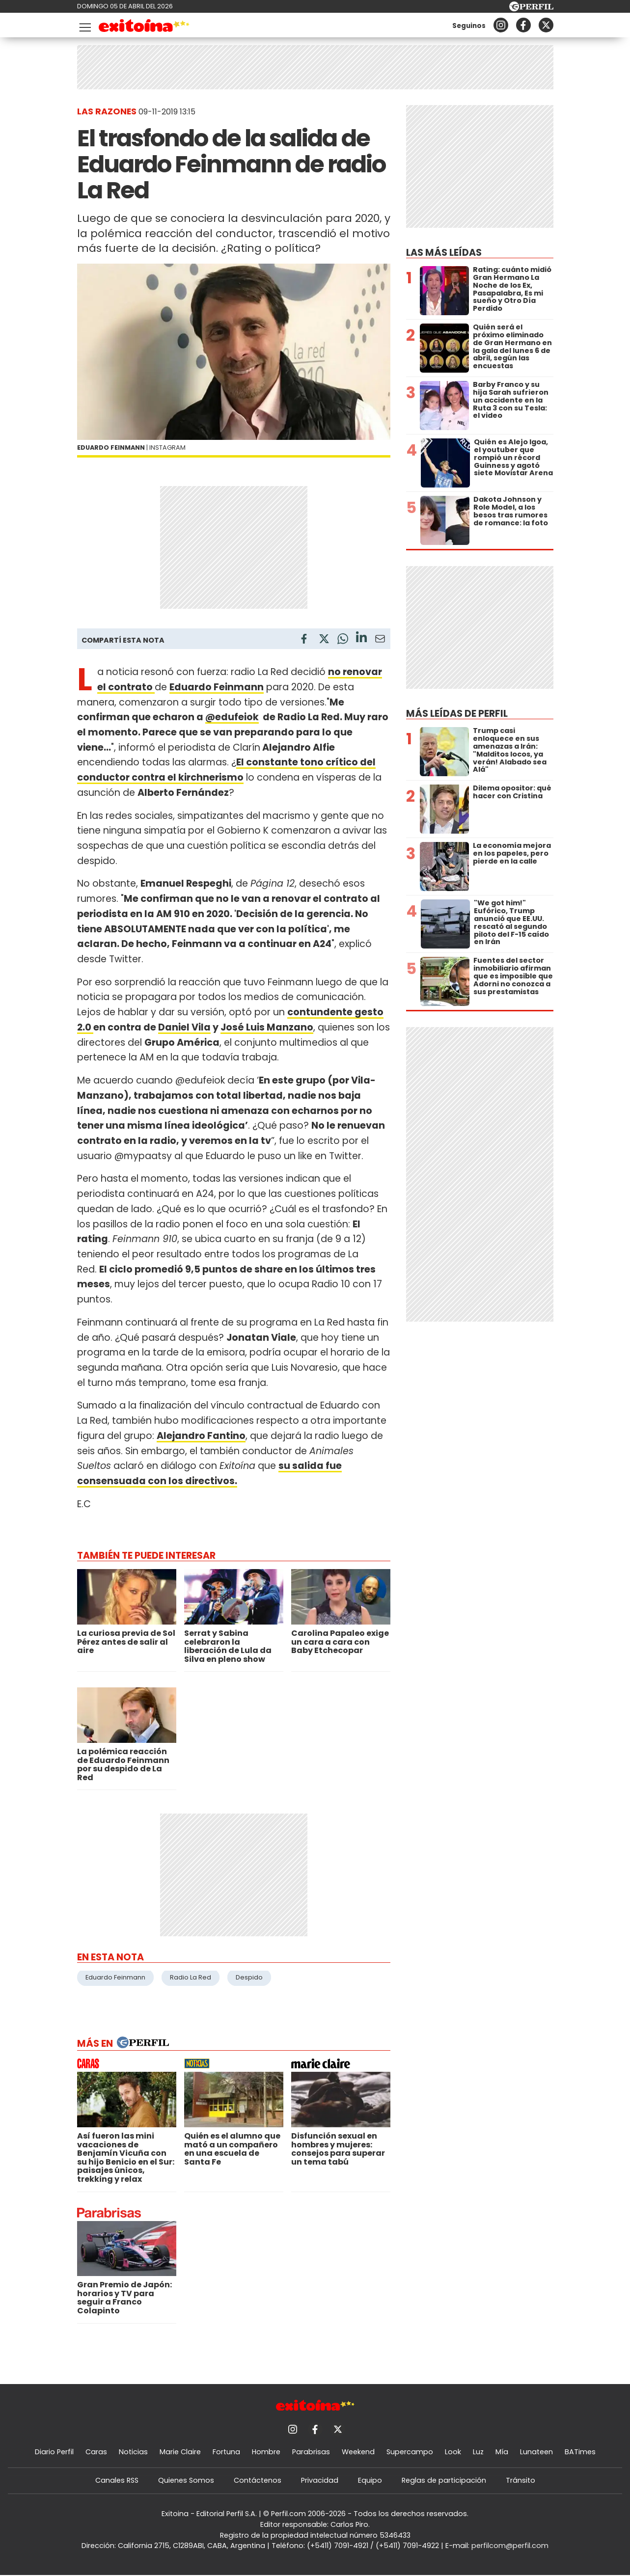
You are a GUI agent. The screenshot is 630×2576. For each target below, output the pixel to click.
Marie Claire (180, 2452)
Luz (478, 2452)
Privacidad (319, 2480)
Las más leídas (444, 252)
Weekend (358, 2452)
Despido (249, 1977)
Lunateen (536, 2452)
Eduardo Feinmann (115, 1977)
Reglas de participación (444, 2480)
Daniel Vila (184, 1027)
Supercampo (409, 2452)
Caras (96, 2452)
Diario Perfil (54, 2452)
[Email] (380, 640)
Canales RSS (116, 2480)
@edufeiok (232, 717)
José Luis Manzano (266, 1027)
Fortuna (226, 2452)
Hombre (266, 2452)
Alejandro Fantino (201, 1435)
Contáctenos (257, 2480)
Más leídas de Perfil (457, 713)
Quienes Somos (186, 2480)
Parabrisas (311, 2452)
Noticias (133, 2452)
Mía (501, 2452)
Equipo (370, 2480)
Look (453, 2452)
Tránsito (520, 2480)
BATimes (580, 2452)
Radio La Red (190, 1977)
